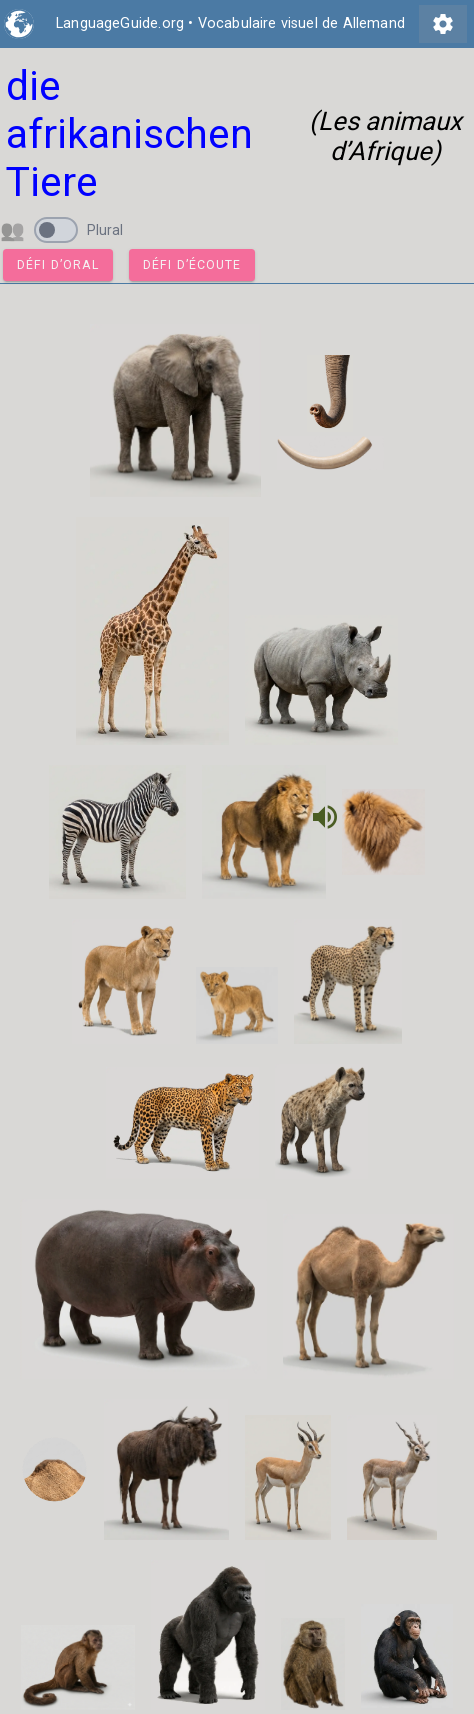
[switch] (56, 230)
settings (443, 24)
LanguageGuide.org (120, 23)
